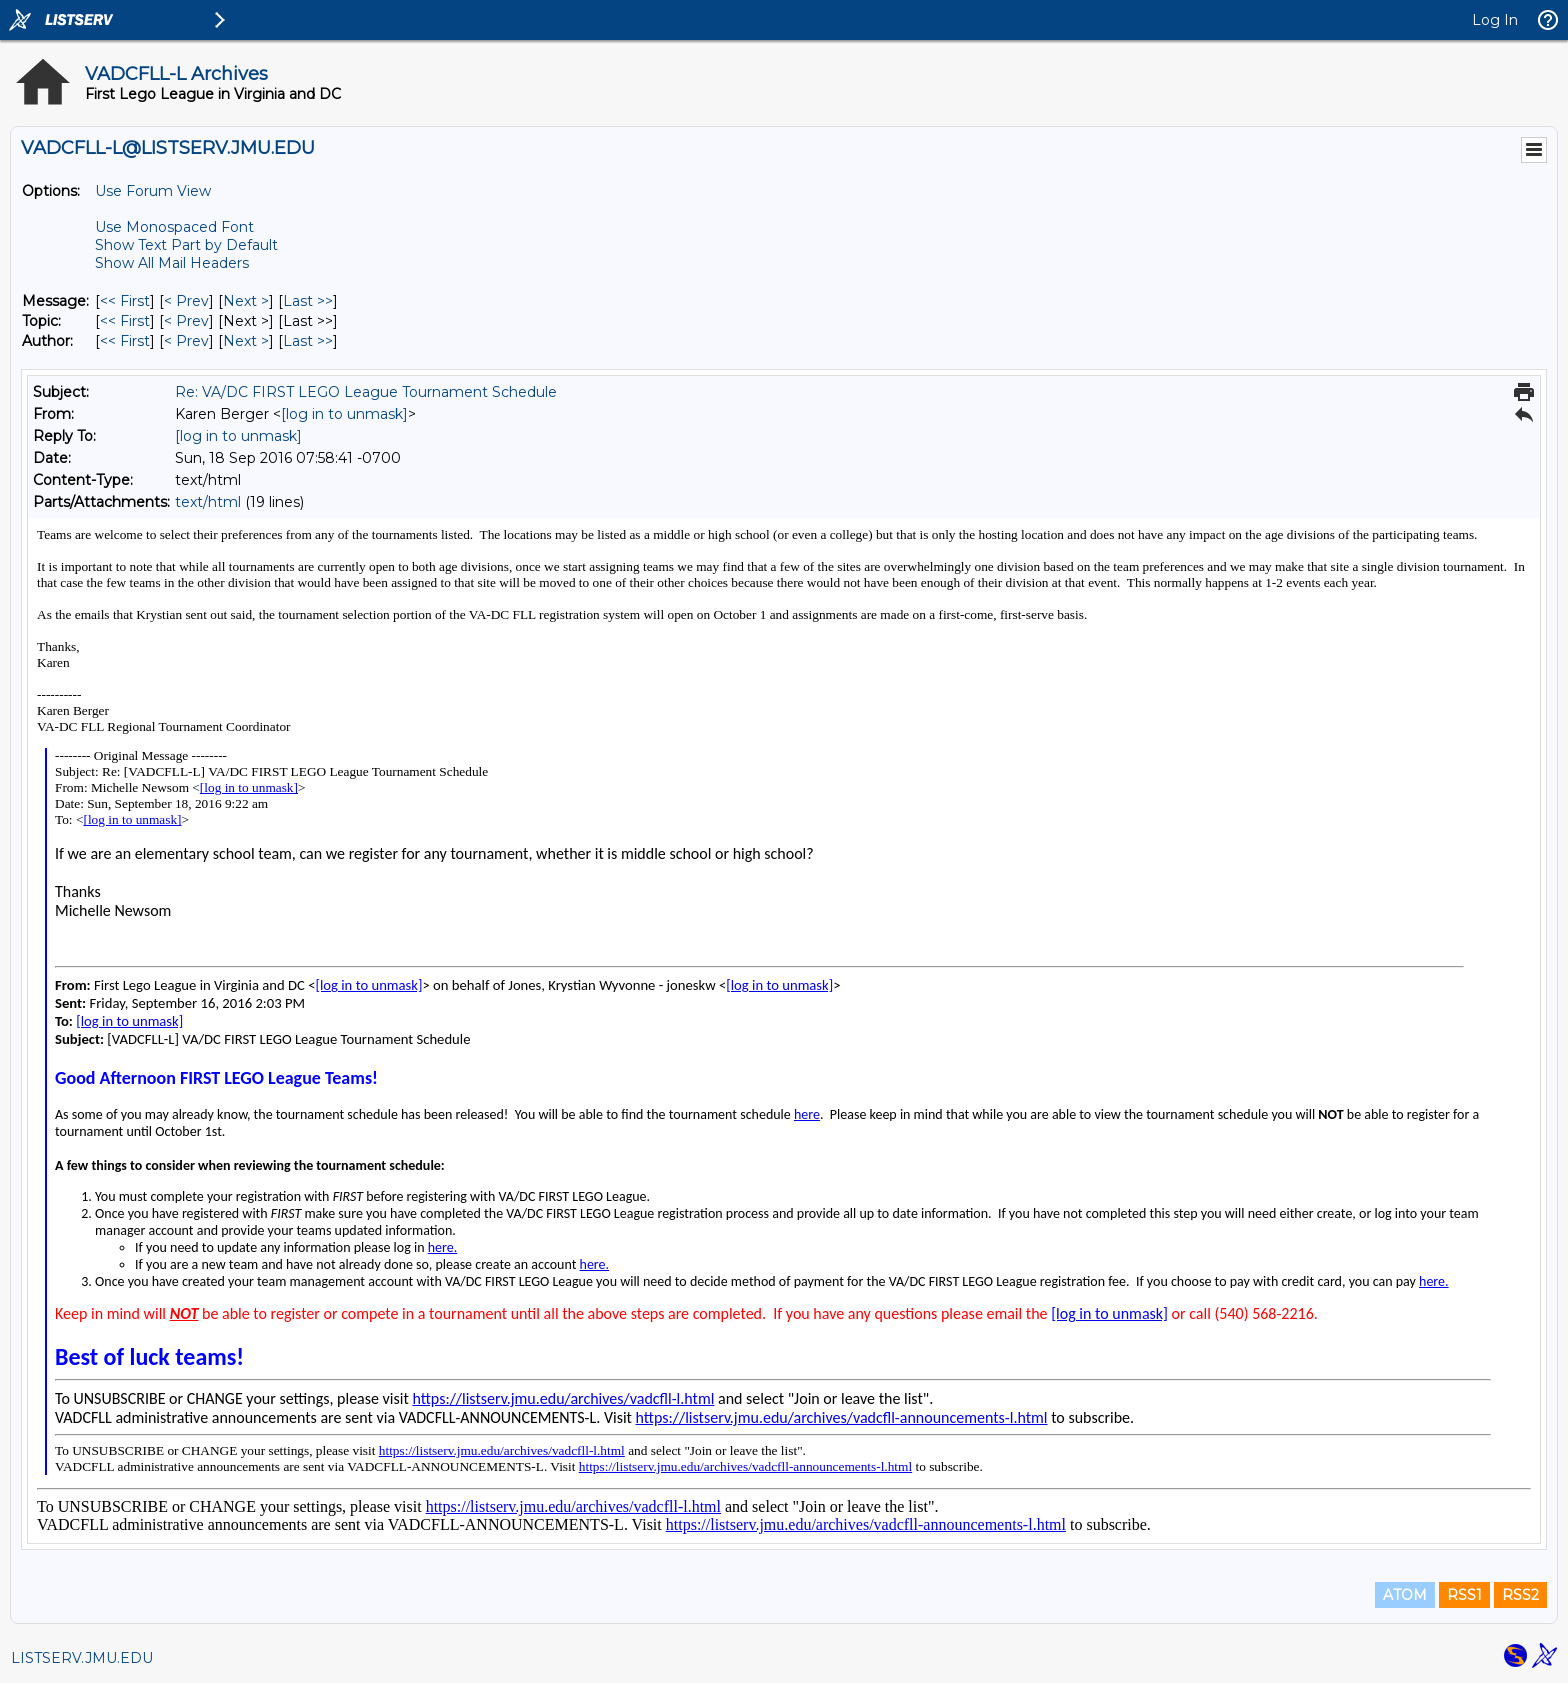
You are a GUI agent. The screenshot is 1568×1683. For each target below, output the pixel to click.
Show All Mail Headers (172, 263)
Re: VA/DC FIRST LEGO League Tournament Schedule (366, 392)
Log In (1495, 20)
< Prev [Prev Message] (186, 301)
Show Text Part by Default (186, 245)
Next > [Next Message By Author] (246, 341)
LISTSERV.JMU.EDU (82, 1658)
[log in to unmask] (344, 414)
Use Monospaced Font (174, 227)
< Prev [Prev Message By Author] (186, 341)
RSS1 (1464, 1595)
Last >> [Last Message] (308, 301)
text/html (208, 502)
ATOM (1405, 1595)
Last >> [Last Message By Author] (308, 341)
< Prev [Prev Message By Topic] (186, 321)
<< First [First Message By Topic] (125, 321)
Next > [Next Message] (246, 301)
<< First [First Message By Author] (125, 341)
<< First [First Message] (125, 301)
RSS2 (1520, 1595)
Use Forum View (153, 191)
